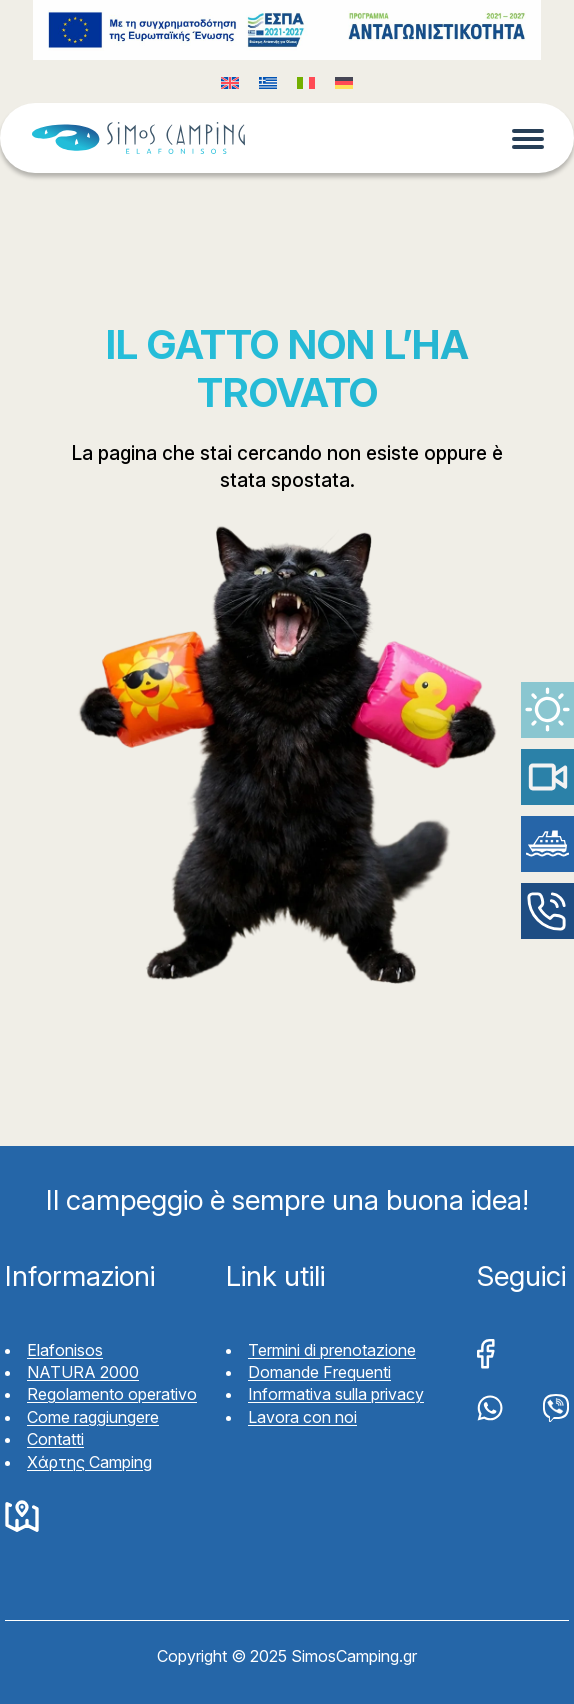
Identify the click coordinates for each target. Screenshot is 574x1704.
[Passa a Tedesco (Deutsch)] (344, 81)
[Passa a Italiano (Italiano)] (306, 81)
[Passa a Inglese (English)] (230, 81)
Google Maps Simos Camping (22, 1517)
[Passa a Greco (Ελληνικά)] (268, 81)
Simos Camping (138, 138)
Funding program (287, 30)
